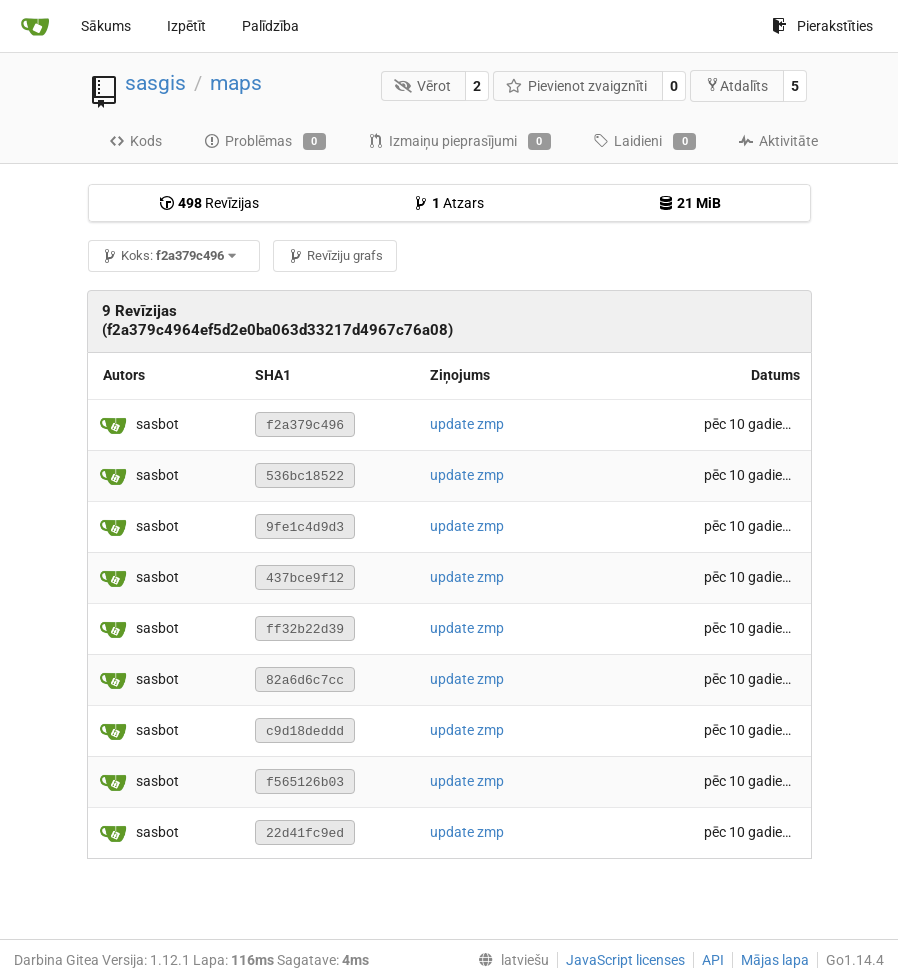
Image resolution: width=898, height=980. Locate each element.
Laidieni (644, 142)
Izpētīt (186, 26)
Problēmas (265, 142)
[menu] (509, 960)
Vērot (422, 86)
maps (236, 83)
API (713, 960)
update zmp (467, 424)
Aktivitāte (778, 141)
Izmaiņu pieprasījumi (459, 142)
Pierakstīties (822, 26)
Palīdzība (270, 26)
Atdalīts (736, 85)
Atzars (448, 203)
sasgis (155, 83)
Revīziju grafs (335, 255)
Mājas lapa (775, 960)
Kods (135, 141)
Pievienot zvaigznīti (577, 86)
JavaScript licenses (625, 960)
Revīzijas (209, 203)
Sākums (106, 26)
